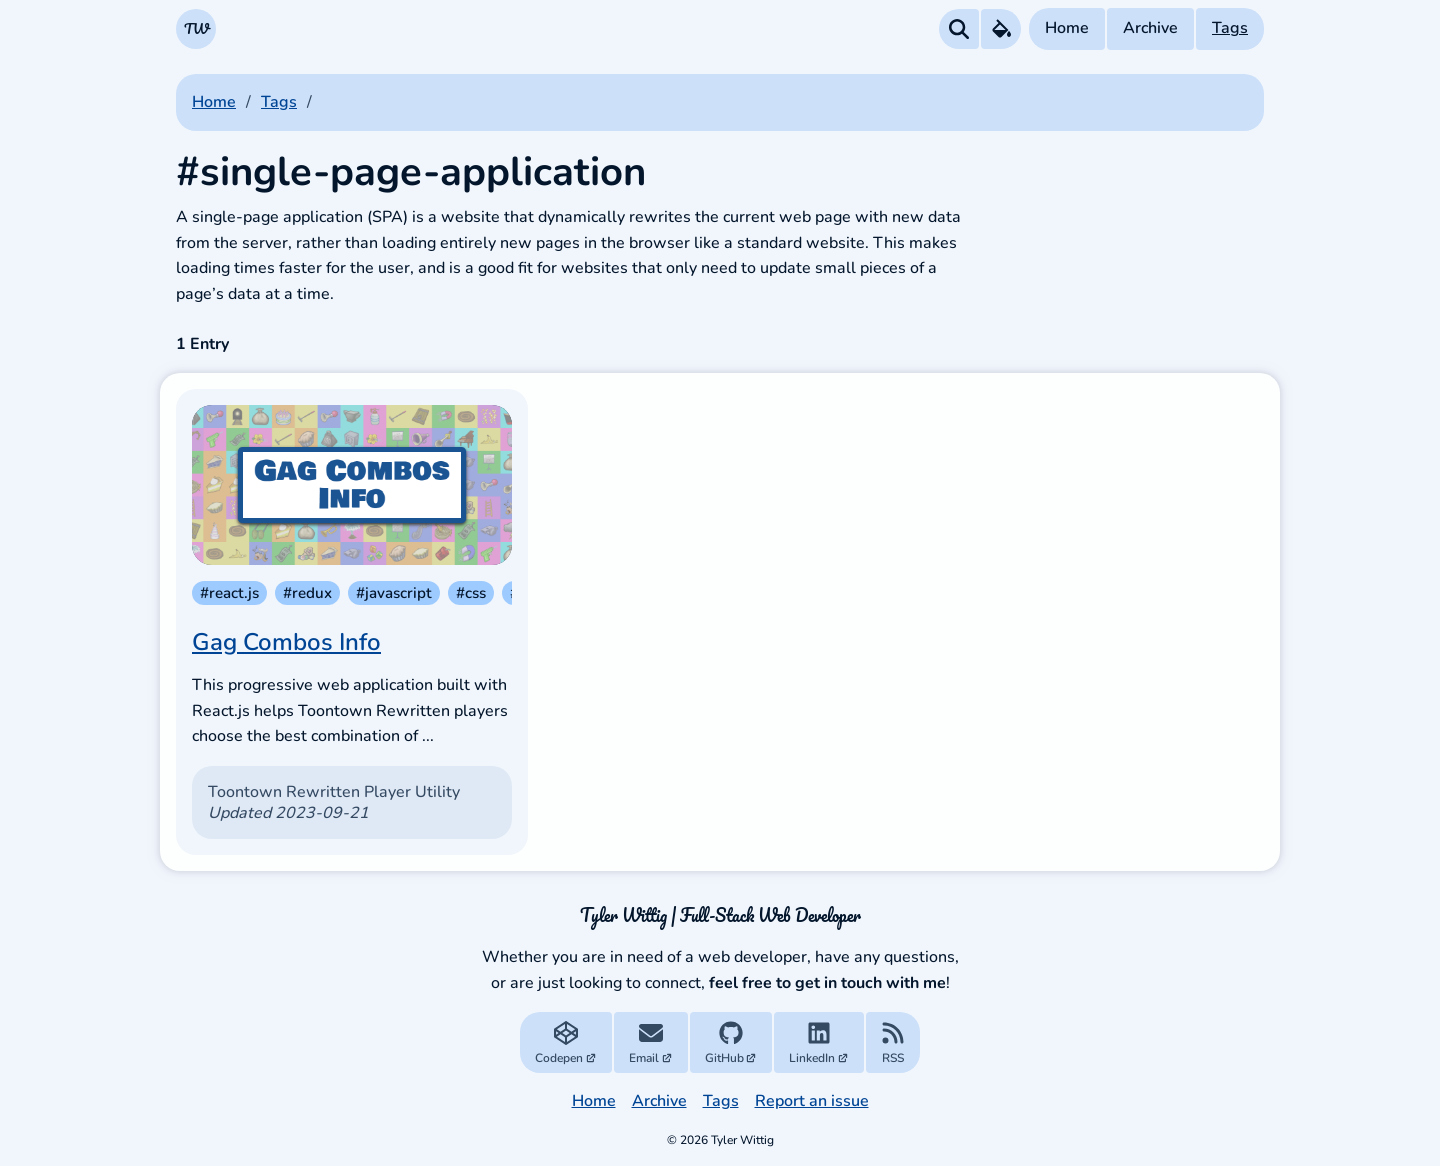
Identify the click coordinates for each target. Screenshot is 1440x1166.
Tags (1230, 28)
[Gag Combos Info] (352, 485)
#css (471, 593)
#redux (307, 593)
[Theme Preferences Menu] (1001, 29)
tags (279, 102)
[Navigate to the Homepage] (196, 29)
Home (1067, 28)
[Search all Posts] (959, 29)
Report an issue (812, 1101)
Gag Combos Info (286, 642)
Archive (1150, 28)
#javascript (394, 593)
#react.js (229, 593)
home (214, 102)
